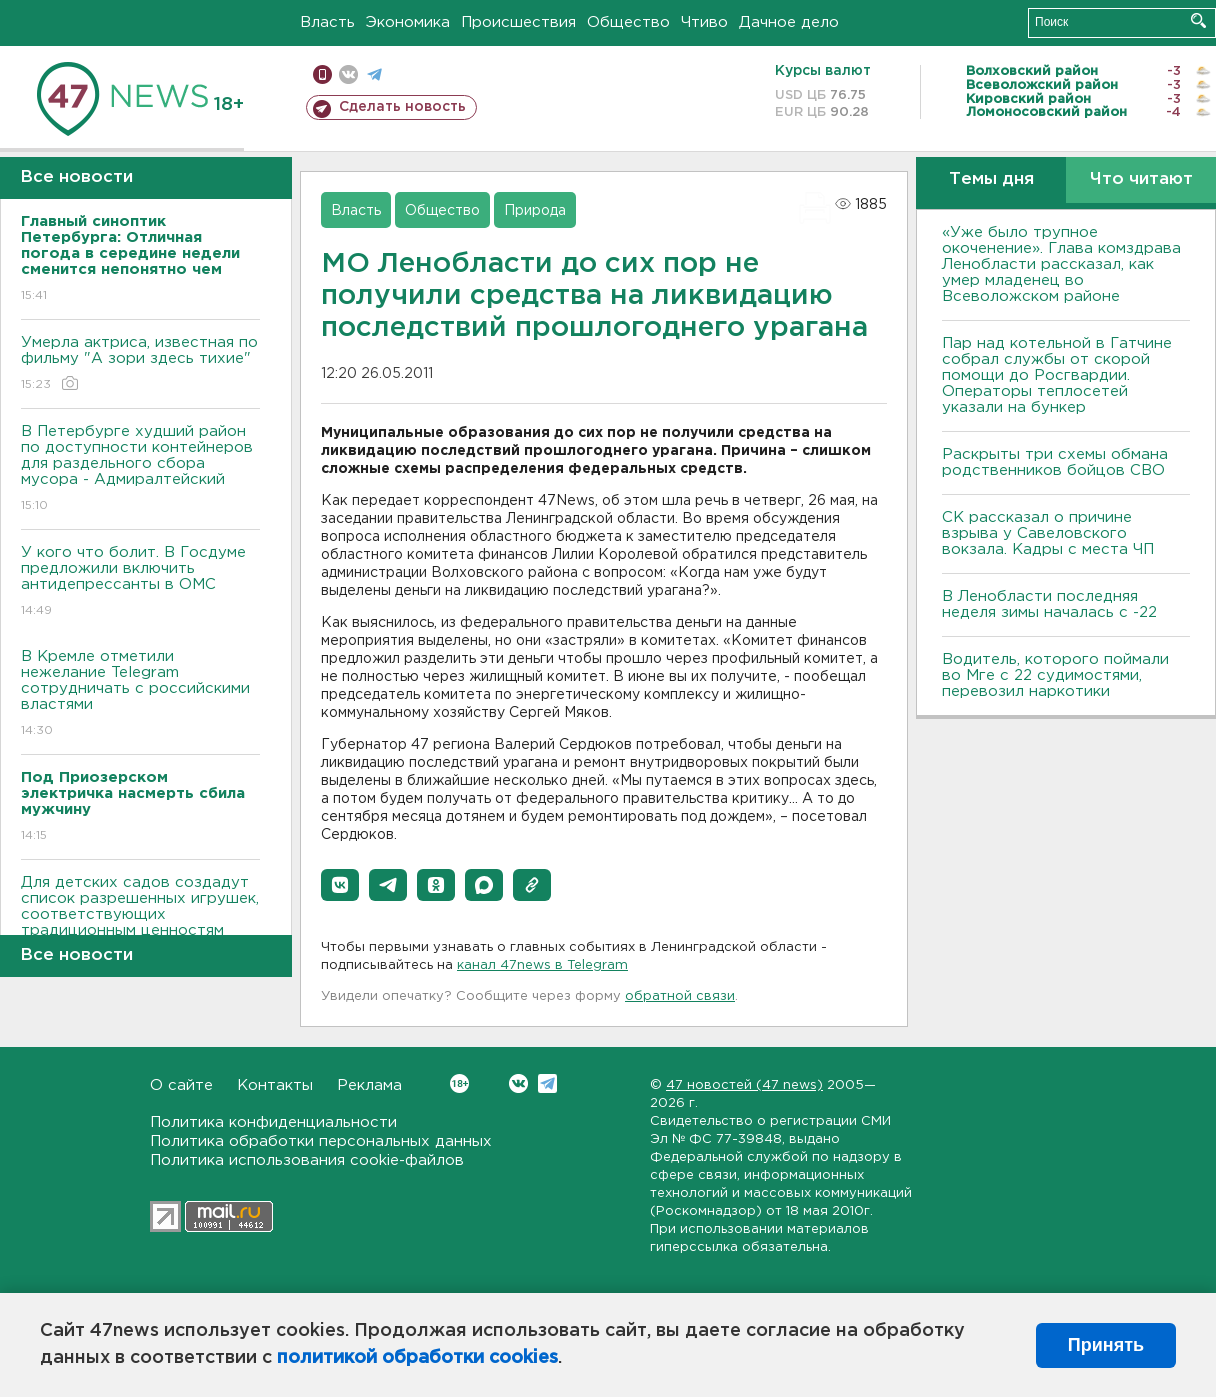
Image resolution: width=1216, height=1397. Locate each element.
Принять (1106, 1345)
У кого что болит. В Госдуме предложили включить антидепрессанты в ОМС (140, 582)
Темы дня (991, 179)
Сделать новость (402, 107)
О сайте (181, 1085)
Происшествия (518, 22)
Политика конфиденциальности (273, 1122)
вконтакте (348, 74)
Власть (327, 22)
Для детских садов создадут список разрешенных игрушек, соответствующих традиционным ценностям (140, 920)
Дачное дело (789, 22)
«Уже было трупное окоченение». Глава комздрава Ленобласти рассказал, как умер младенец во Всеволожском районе (1061, 264)
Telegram (547, 1083)
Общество (628, 22)
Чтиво (704, 22)
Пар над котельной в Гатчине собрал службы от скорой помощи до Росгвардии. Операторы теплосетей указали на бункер (1057, 375)
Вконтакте (459, 1083)
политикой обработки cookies (417, 1358)
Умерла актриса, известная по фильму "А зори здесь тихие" (140, 364)
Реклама (369, 1085)
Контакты (275, 1085)
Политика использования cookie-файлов (307, 1160)
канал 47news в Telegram (542, 965)
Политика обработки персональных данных (321, 1141)
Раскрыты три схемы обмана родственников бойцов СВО (1055, 462)
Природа (535, 211)
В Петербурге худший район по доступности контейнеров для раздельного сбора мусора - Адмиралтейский (140, 469)
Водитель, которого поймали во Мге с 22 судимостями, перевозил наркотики (1055, 675)
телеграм (374, 74)
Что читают (1141, 179)
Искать (1198, 20)
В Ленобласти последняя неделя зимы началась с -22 (1049, 604)
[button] (340, 885)
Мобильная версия (322, 74)
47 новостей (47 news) (744, 1085)
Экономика (408, 22)
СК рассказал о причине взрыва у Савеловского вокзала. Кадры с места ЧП (1048, 533)
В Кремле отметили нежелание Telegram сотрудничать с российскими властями (140, 694)
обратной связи (680, 996)
